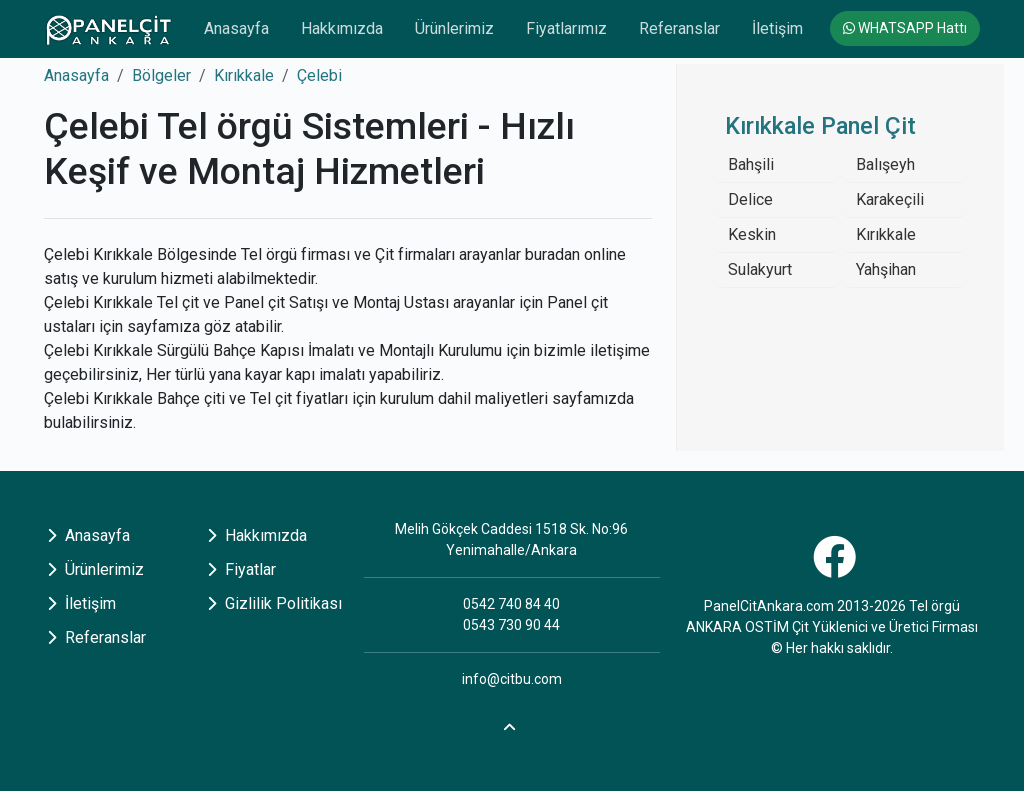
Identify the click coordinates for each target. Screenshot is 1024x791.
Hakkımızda (342, 28)
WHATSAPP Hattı (905, 28)
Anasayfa (236, 28)
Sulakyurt (760, 269)
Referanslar (679, 28)
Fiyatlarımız (566, 28)
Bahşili (751, 164)
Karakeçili (890, 199)
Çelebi (319, 75)
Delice (750, 199)
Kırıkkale (244, 75)
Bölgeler (161, 75)
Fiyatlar (241, 569)
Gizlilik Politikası (274, 603)
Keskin (752, 234)
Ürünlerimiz (454, 28)
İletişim (777, 28)
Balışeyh (885, 164)
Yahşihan (886, 269)
